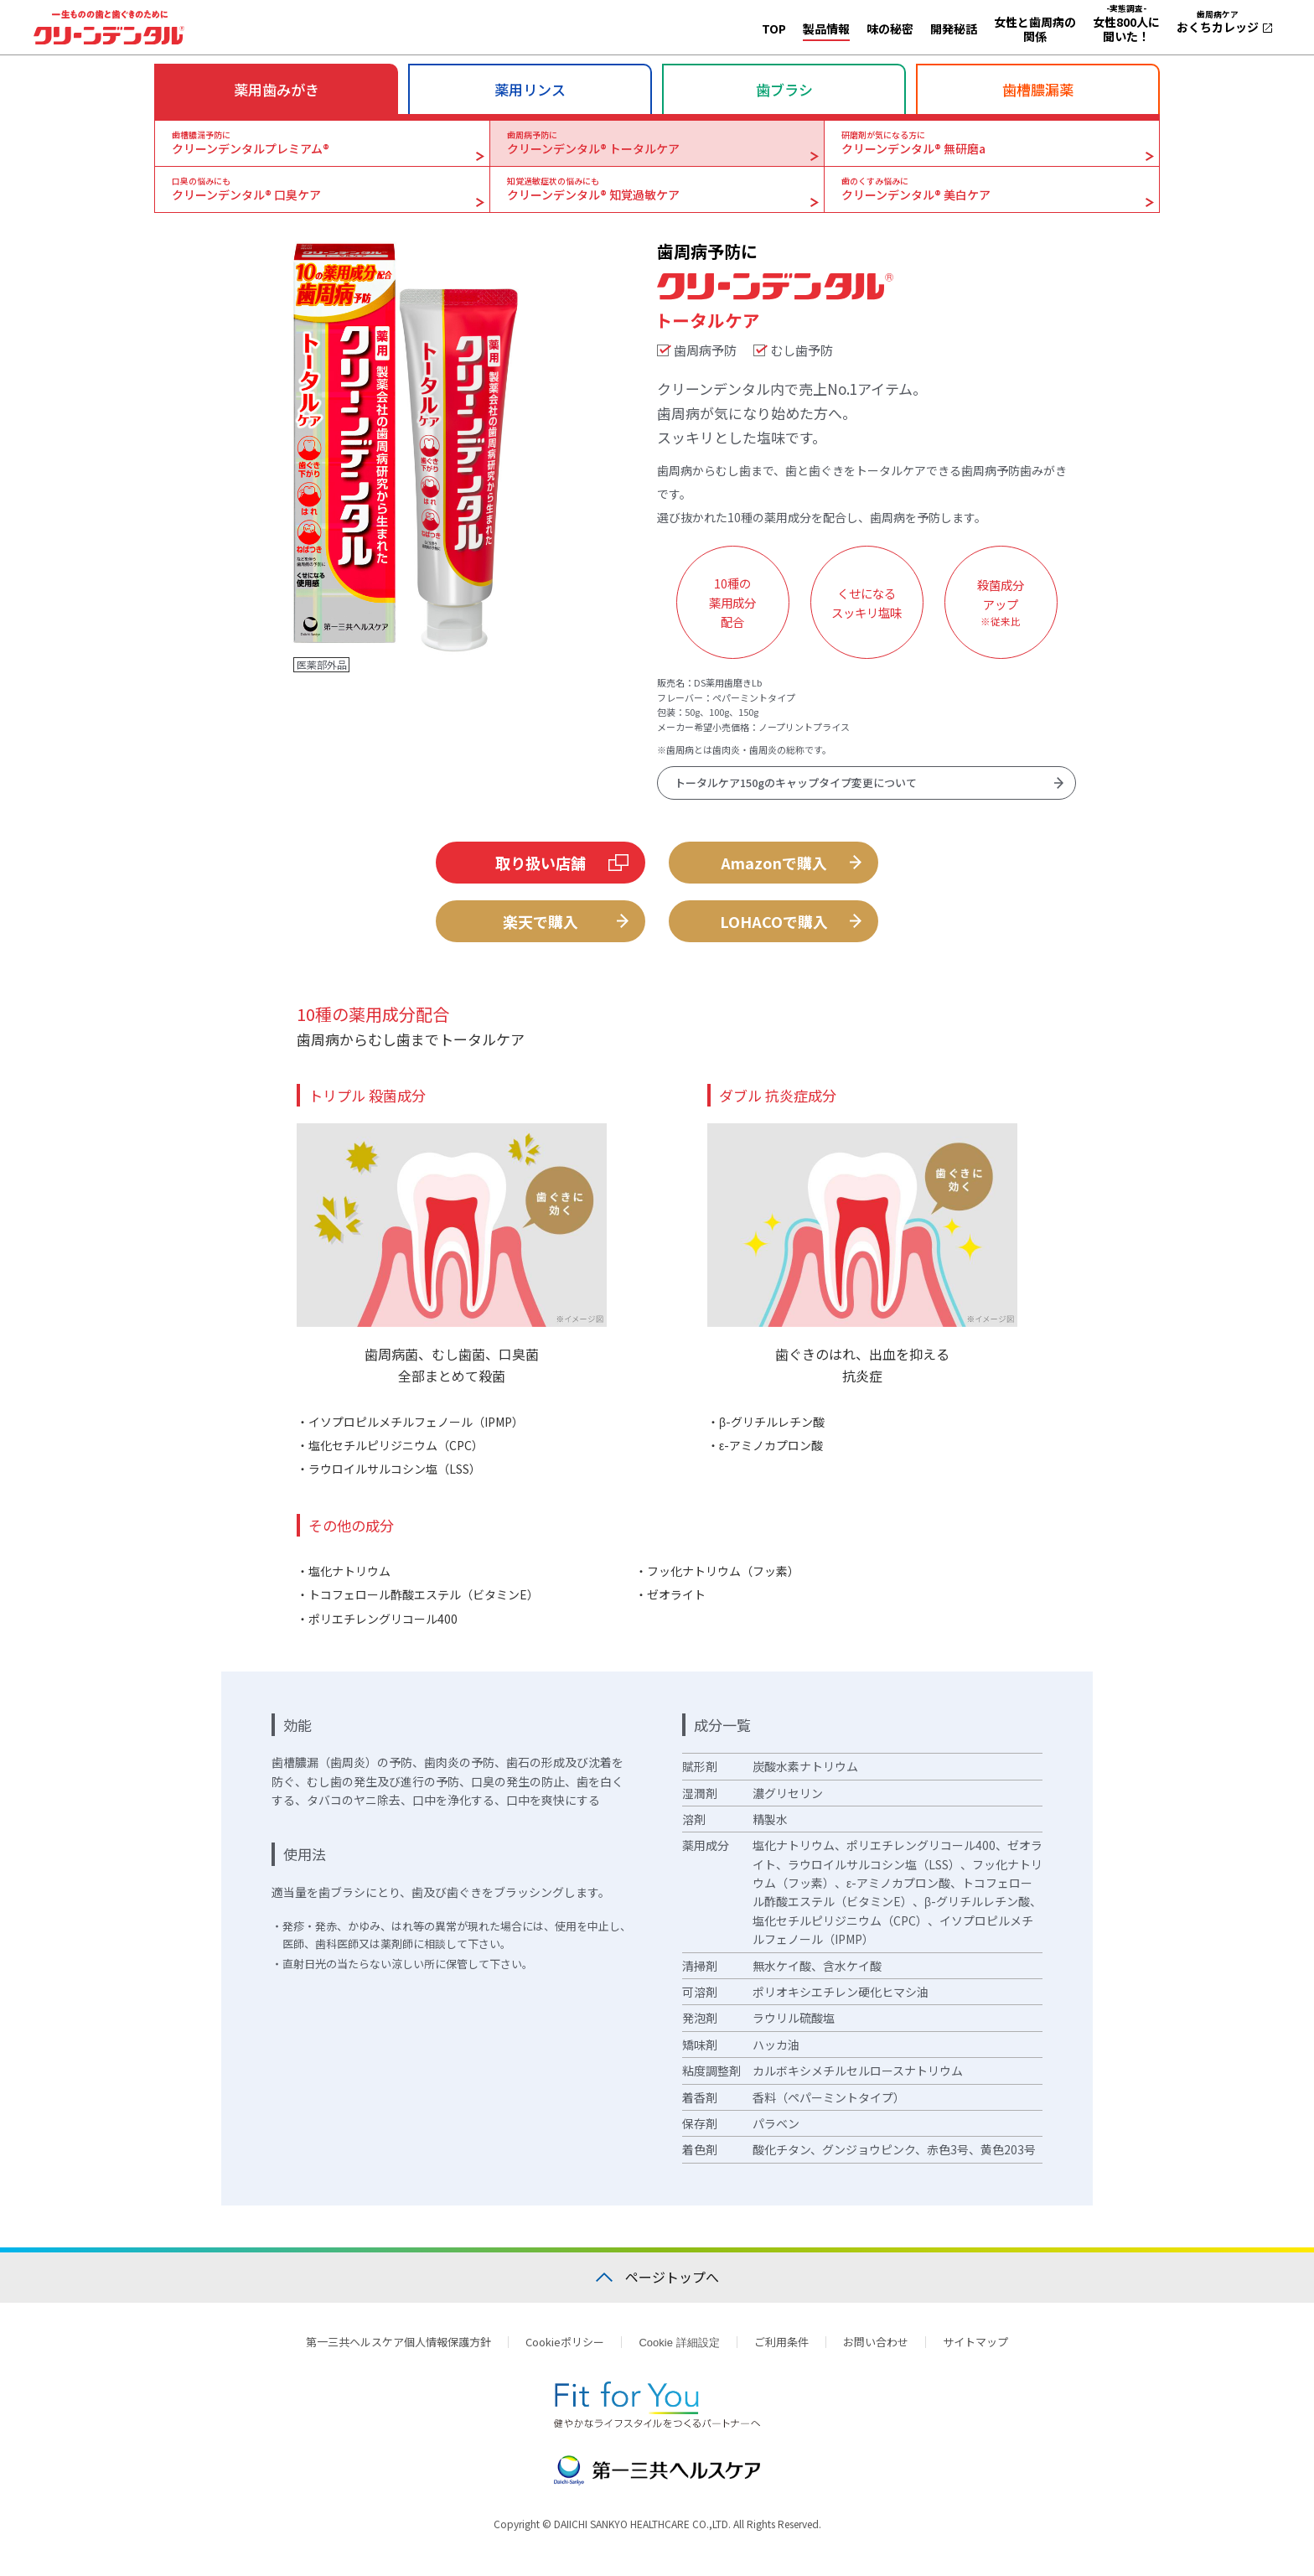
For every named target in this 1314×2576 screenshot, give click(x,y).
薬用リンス (530, 89)
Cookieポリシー (564, 2350)
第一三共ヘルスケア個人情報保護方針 (398, 2350)
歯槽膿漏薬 (1037, 89)
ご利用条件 (781, 2350)
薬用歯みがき (276, 89)
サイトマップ (975, 2350)
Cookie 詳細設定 (679, 2350)
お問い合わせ (875, 2350)
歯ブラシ (784, 89)
